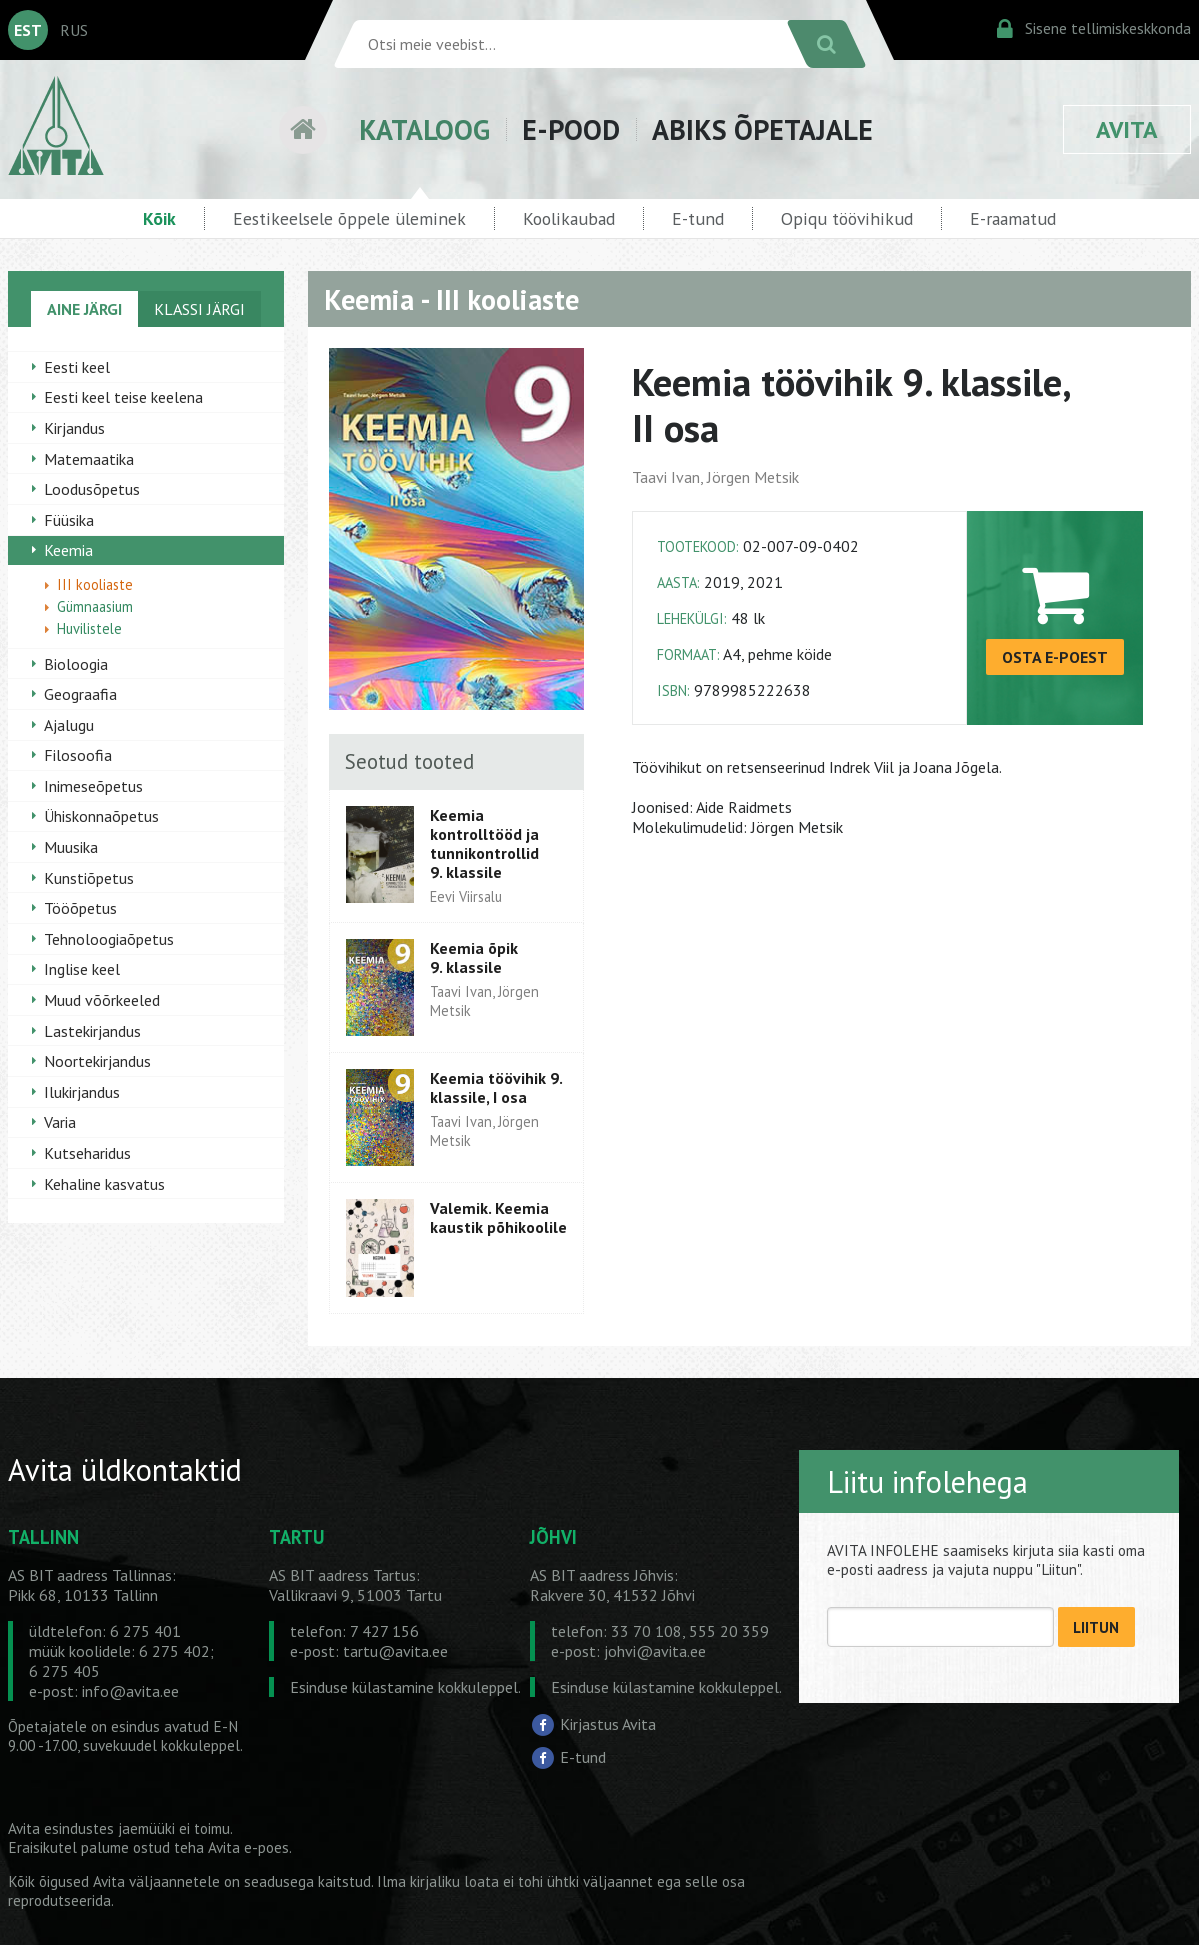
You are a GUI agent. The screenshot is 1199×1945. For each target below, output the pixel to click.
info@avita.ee (130, 1691)
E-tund (698, 218)
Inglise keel (82, 969)
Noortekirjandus (97, 1061)
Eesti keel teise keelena (123, 397)
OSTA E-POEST (1055, 657)
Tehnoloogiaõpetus (109, 939)
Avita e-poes (248, 1847)
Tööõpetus (80, 908)
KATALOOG (424, 129)
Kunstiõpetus (89, 878)
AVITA (1127, 129)
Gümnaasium (95, 606)
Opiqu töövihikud (847, 218)
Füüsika (69, 520)
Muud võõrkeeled (102, 1000)
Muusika (71, 847)
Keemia (68, 550)
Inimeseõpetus (93, 786)
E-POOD (571, 129)
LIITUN (1096, 1627)
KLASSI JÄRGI (199, 309)
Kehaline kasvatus (104, 1184)
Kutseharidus (87, 1153)
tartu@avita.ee (395, 1651)
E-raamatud (1013, 218)
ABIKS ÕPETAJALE (762, 129)
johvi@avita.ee (655, 1651)
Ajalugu (69, 725)
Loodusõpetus (92, 489)
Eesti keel (77, 367)
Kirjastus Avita (608, 1723)
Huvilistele (89, 628)
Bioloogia (76, 664)
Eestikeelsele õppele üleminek (349, 218)
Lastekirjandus (92, 1031)
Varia (60, 1122)
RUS (74, 30)
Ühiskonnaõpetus (101, 816)
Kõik (159, 218)
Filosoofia (78, 755)
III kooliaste (95, 584)
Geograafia (80, 694)
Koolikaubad (569, 218)
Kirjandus (74, 428)
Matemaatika (89, 459)
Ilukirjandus (82, 1092)
